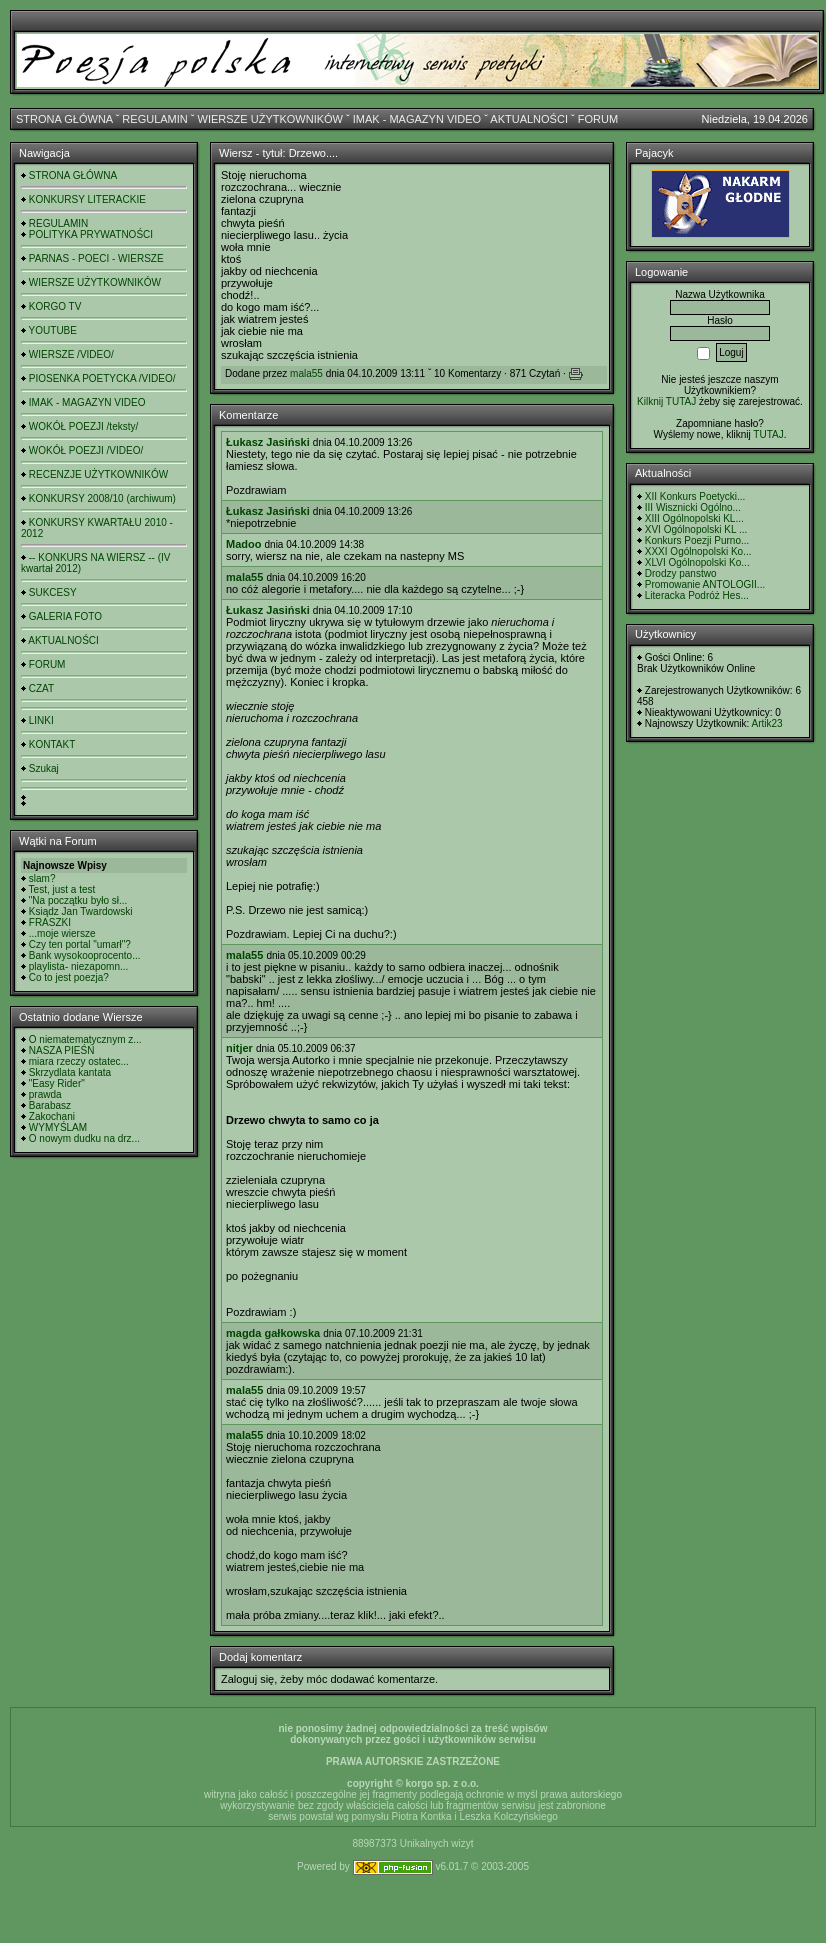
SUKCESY (53, 592)
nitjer (239, 1048)
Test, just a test (62, 889)
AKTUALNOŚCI (529, 119)
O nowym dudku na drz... (84, 1138)
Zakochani (52, 1116)
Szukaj (44, 768)
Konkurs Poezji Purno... (697, 540)
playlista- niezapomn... (79, 966)
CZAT (41, 688)
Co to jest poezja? (69, 977)
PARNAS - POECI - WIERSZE (96, 258)
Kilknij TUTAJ (666, 401)
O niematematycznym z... (85, 1039)
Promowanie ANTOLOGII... (705, 584)
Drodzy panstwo (681, 573)
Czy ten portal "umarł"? (80, 944)
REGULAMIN (154, 119)
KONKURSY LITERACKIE (87, 199)
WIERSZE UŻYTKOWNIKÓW (270, 119)
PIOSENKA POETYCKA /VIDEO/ (102, 378)
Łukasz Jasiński (268, 442)
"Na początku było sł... (78, 900)
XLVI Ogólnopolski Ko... (697, 562)
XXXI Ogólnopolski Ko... (698, 551)
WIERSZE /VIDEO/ (71, 354)
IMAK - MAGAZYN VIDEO (417, 119)
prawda (45, 1094)
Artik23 (766, 723)
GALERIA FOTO (65, 616)
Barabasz (50, 1105)
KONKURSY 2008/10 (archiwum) (102, 498)
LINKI (41, 720)
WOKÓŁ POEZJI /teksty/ (83, 426)
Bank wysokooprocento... (85, 955)
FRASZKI (50, 922)
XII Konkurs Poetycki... (695, 496)
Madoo (243, 544)
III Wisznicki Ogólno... (693, 507)
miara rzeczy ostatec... (79, 1061)
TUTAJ (768, 434)
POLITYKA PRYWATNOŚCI (91, 234)
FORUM (598, 119)
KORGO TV (55, 306)
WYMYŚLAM (58, 1127)
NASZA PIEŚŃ (62, 1050)
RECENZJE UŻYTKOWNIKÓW (98, 474)
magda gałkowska (273, 1333)
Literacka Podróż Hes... (697, 595)
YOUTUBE (53, 330)
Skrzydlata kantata (70, 1072)
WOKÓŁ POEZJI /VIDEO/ (86, 450)
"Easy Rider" (57, 1083)
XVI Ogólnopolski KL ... (696, 529)
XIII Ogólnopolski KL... (694, 518)
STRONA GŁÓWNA (64, 119)
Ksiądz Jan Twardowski (81, 911)
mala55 (306, 373)
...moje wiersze (62, 933)
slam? (42, 878)
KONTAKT (52, 744)
